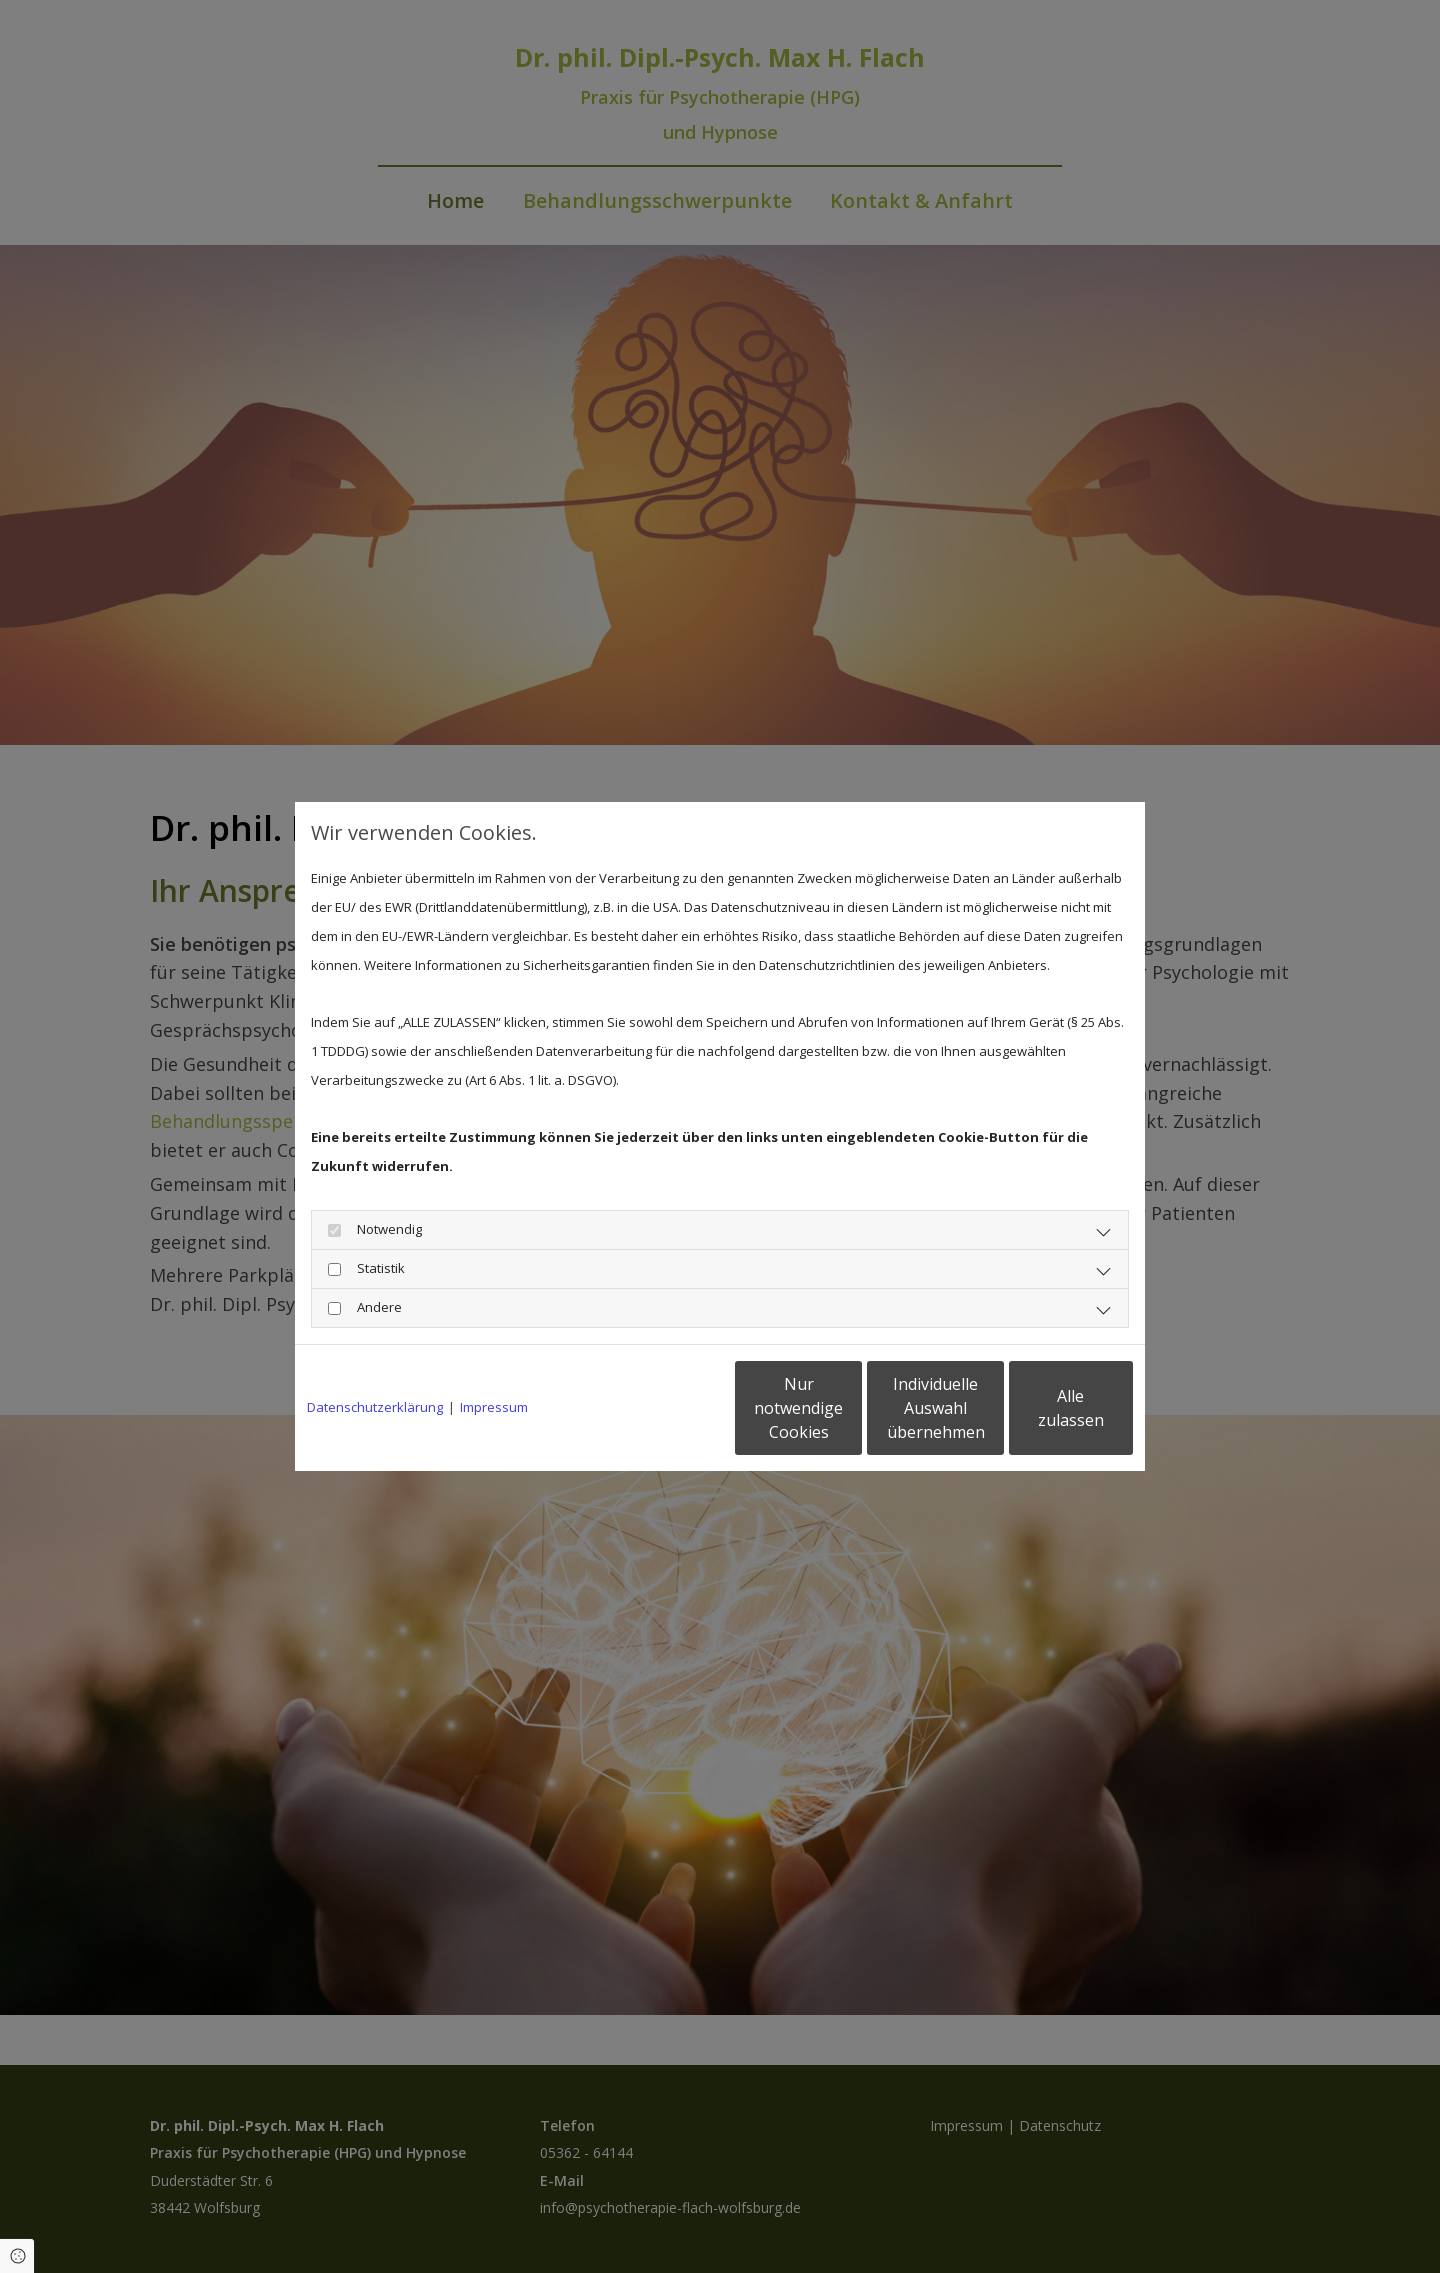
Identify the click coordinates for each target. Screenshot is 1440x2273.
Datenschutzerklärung (375, 1407)
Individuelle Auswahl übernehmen (851, 1408)
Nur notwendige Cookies (660, 1408)
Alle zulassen (1040, 1408)
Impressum (494, 1407)
